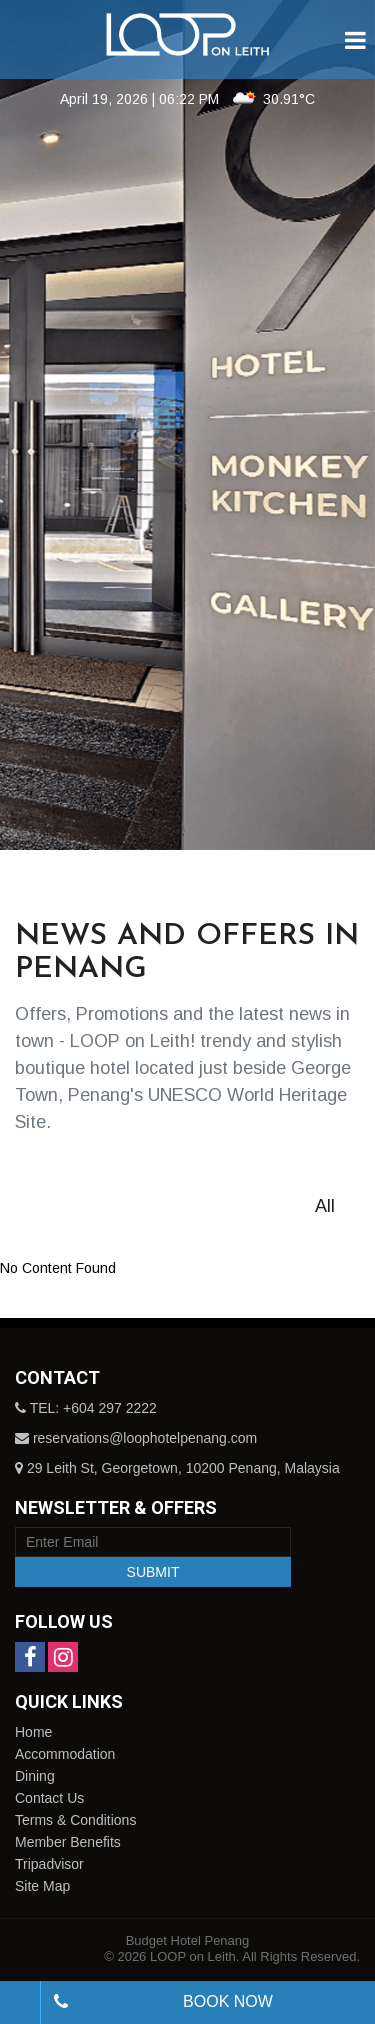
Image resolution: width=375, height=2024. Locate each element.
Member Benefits (68, 1842)
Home (33, 1732)
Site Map (42, 1886)
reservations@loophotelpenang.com (145, 1438)
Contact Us (49, 1798)
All (325, 1206)
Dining (35, 1776)
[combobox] (20, 2002)
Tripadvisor (49, 1864)
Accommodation (65, 1754)
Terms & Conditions (75, 1820)
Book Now (228, 2001)
